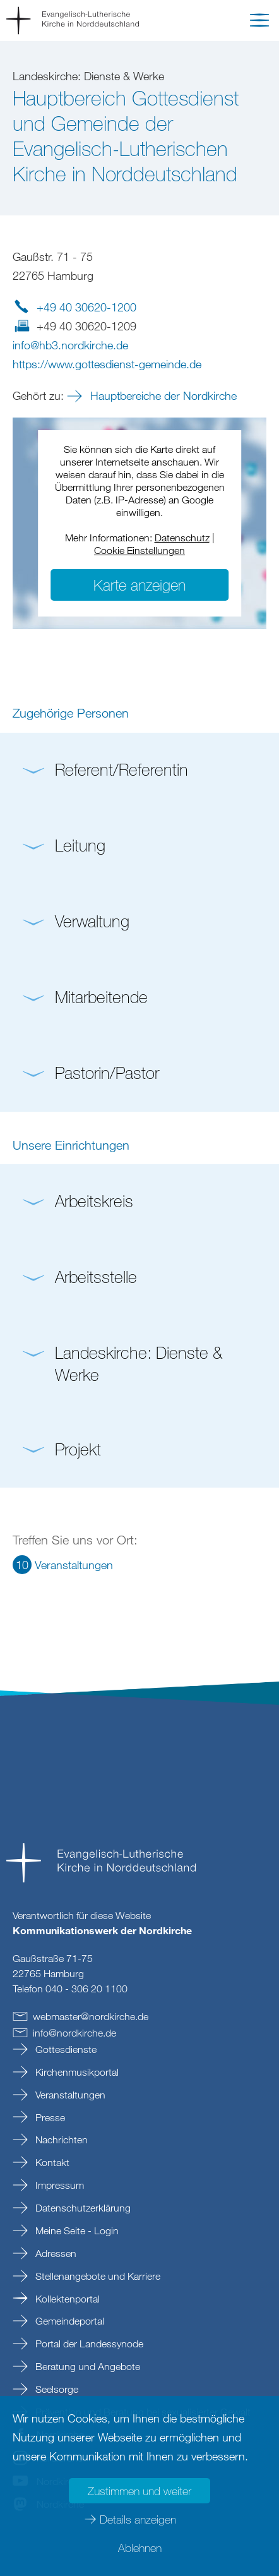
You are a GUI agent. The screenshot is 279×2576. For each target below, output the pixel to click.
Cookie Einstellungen (139, 550)
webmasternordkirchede (90, 2016)
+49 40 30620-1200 (86, 307)
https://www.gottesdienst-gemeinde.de (107, 364)
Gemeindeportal (68, 2320)
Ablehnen (140, 2548)
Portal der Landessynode (88, 2343)
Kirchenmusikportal (76, 2072)
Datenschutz (182, 537)
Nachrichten (60, 2139)
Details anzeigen (138, 2519)
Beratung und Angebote (86, 2366)
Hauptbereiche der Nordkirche (162, 395)
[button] (259, 22)
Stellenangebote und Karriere (96, 2276)
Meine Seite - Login (76, 2230)
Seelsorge (55, 2389)
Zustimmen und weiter (139, 2491)
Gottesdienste (65, 2049)
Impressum (58, 2185)
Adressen (54, 2253)
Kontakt (51, 2162)
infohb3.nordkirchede (70, 345)
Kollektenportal (66, 2298)
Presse (49, 2117)
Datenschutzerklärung (82, 2207)
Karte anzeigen (139, 584)
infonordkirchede (74, 2032)
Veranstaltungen (69, 2094)
